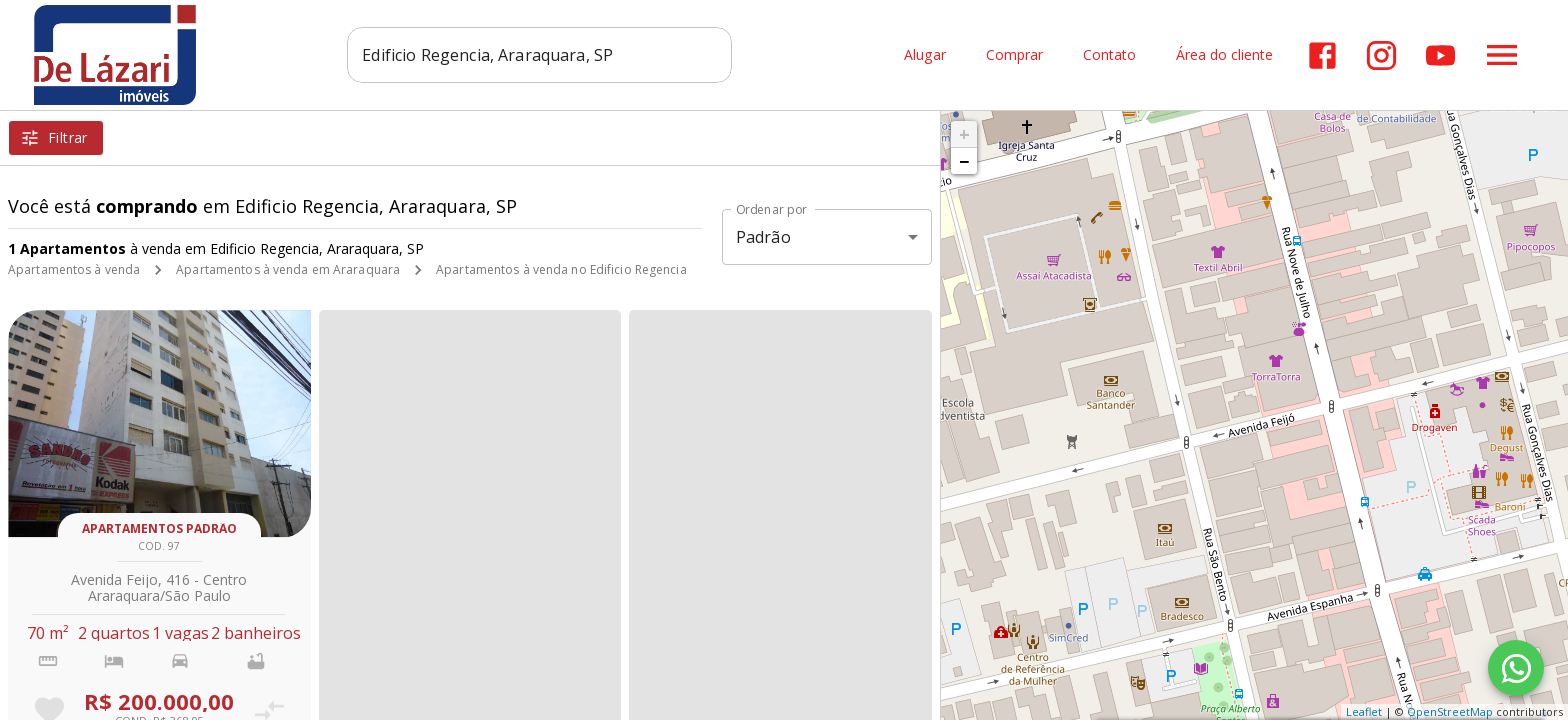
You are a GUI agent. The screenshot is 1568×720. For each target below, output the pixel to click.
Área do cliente (1224, 55)
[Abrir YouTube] (1440, 55)
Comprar (1014, 55)
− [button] (964, 161)
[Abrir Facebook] (1322, 55)
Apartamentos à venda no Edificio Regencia (561, 269)
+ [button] (964, 134)
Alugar (925, 55)
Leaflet (1364, 711)
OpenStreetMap (1450, 711)
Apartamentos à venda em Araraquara (288, 269)
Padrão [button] (763, 237)
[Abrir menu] (1502, 55)
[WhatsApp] (1516, 668)
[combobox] (539, 55)
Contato (1109, 55)
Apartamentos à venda (74, 269)
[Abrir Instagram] (1381, 55)
